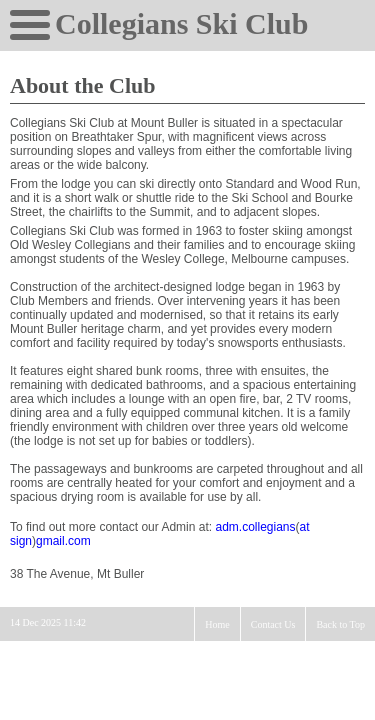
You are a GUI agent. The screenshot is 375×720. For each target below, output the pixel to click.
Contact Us (273, 624)
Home (217, 624)
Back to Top (340, 624)
